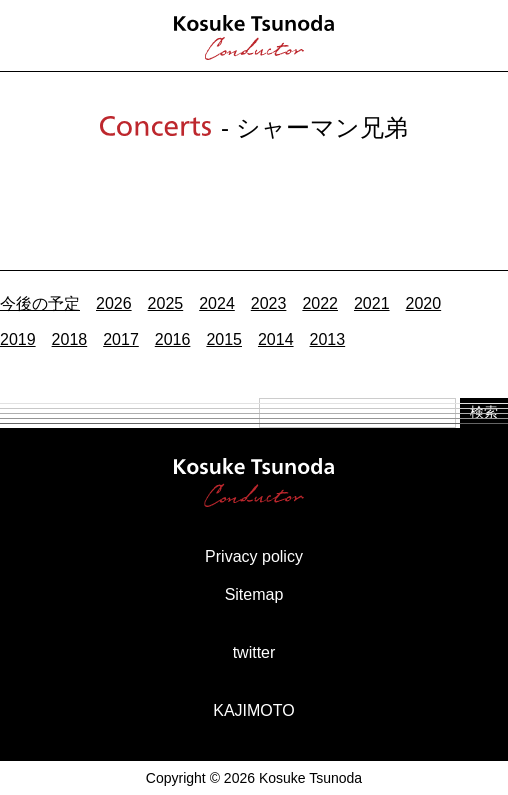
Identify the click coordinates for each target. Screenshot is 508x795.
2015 (224, 339)
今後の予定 (40, 303)
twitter (254, 652)
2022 (320, 303)
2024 (217, 303)
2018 (70, 339)
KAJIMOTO (254, 710)
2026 (114, 303)
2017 (121, 339)
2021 (372, 303)
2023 (269, 303)
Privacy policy (254, 556)
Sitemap (254, 594)
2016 (173, 339)
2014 (276, 339)
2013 (328, 339)
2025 (166, 303)
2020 (424, 303)
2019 (18, 339)
